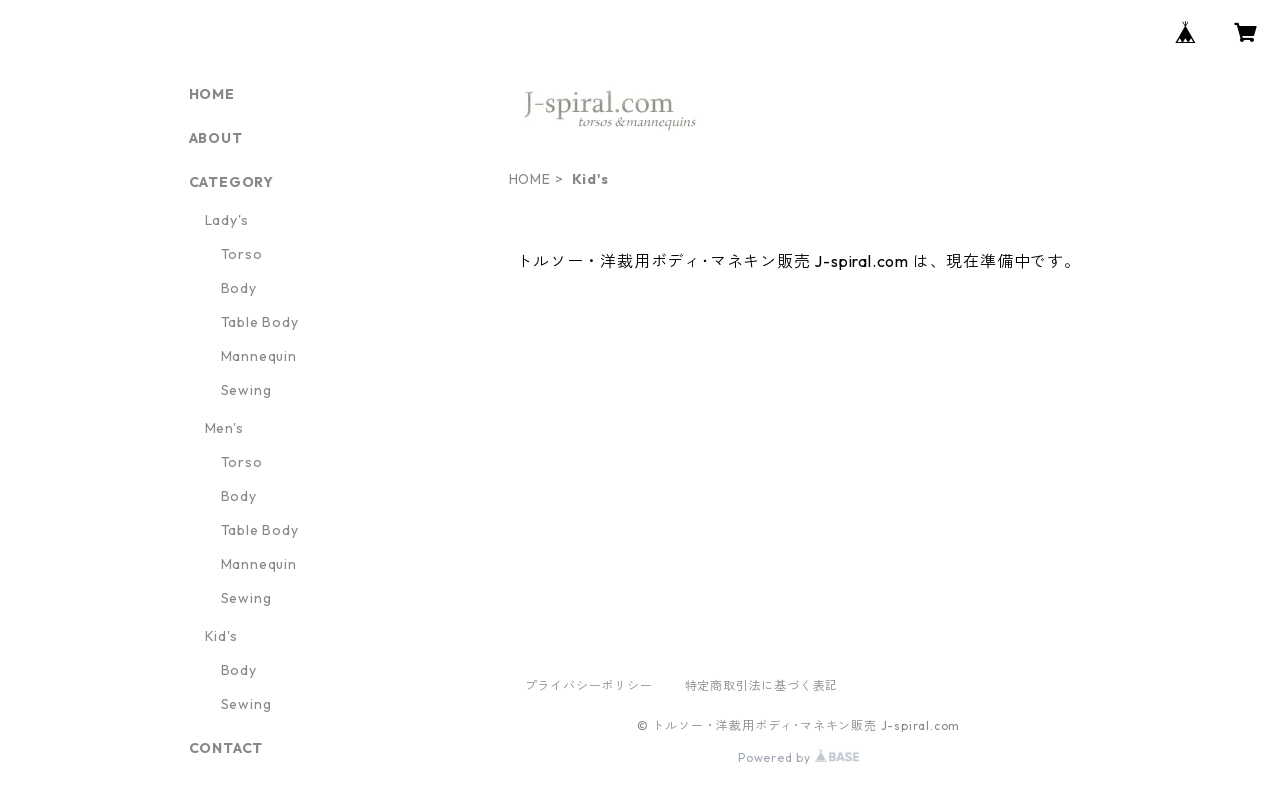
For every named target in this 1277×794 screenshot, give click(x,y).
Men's (224, 428)
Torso (242, 254)
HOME (530, 179)
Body (239, 288)
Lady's (227, 220)
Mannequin (259, 356)
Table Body (260, 322)
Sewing (246, 390)
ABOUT (216, 138)
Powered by (798, 757)
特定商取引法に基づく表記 (762, 685)
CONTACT (226, 748)
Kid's (221, 636)
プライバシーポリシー (589, 685)
